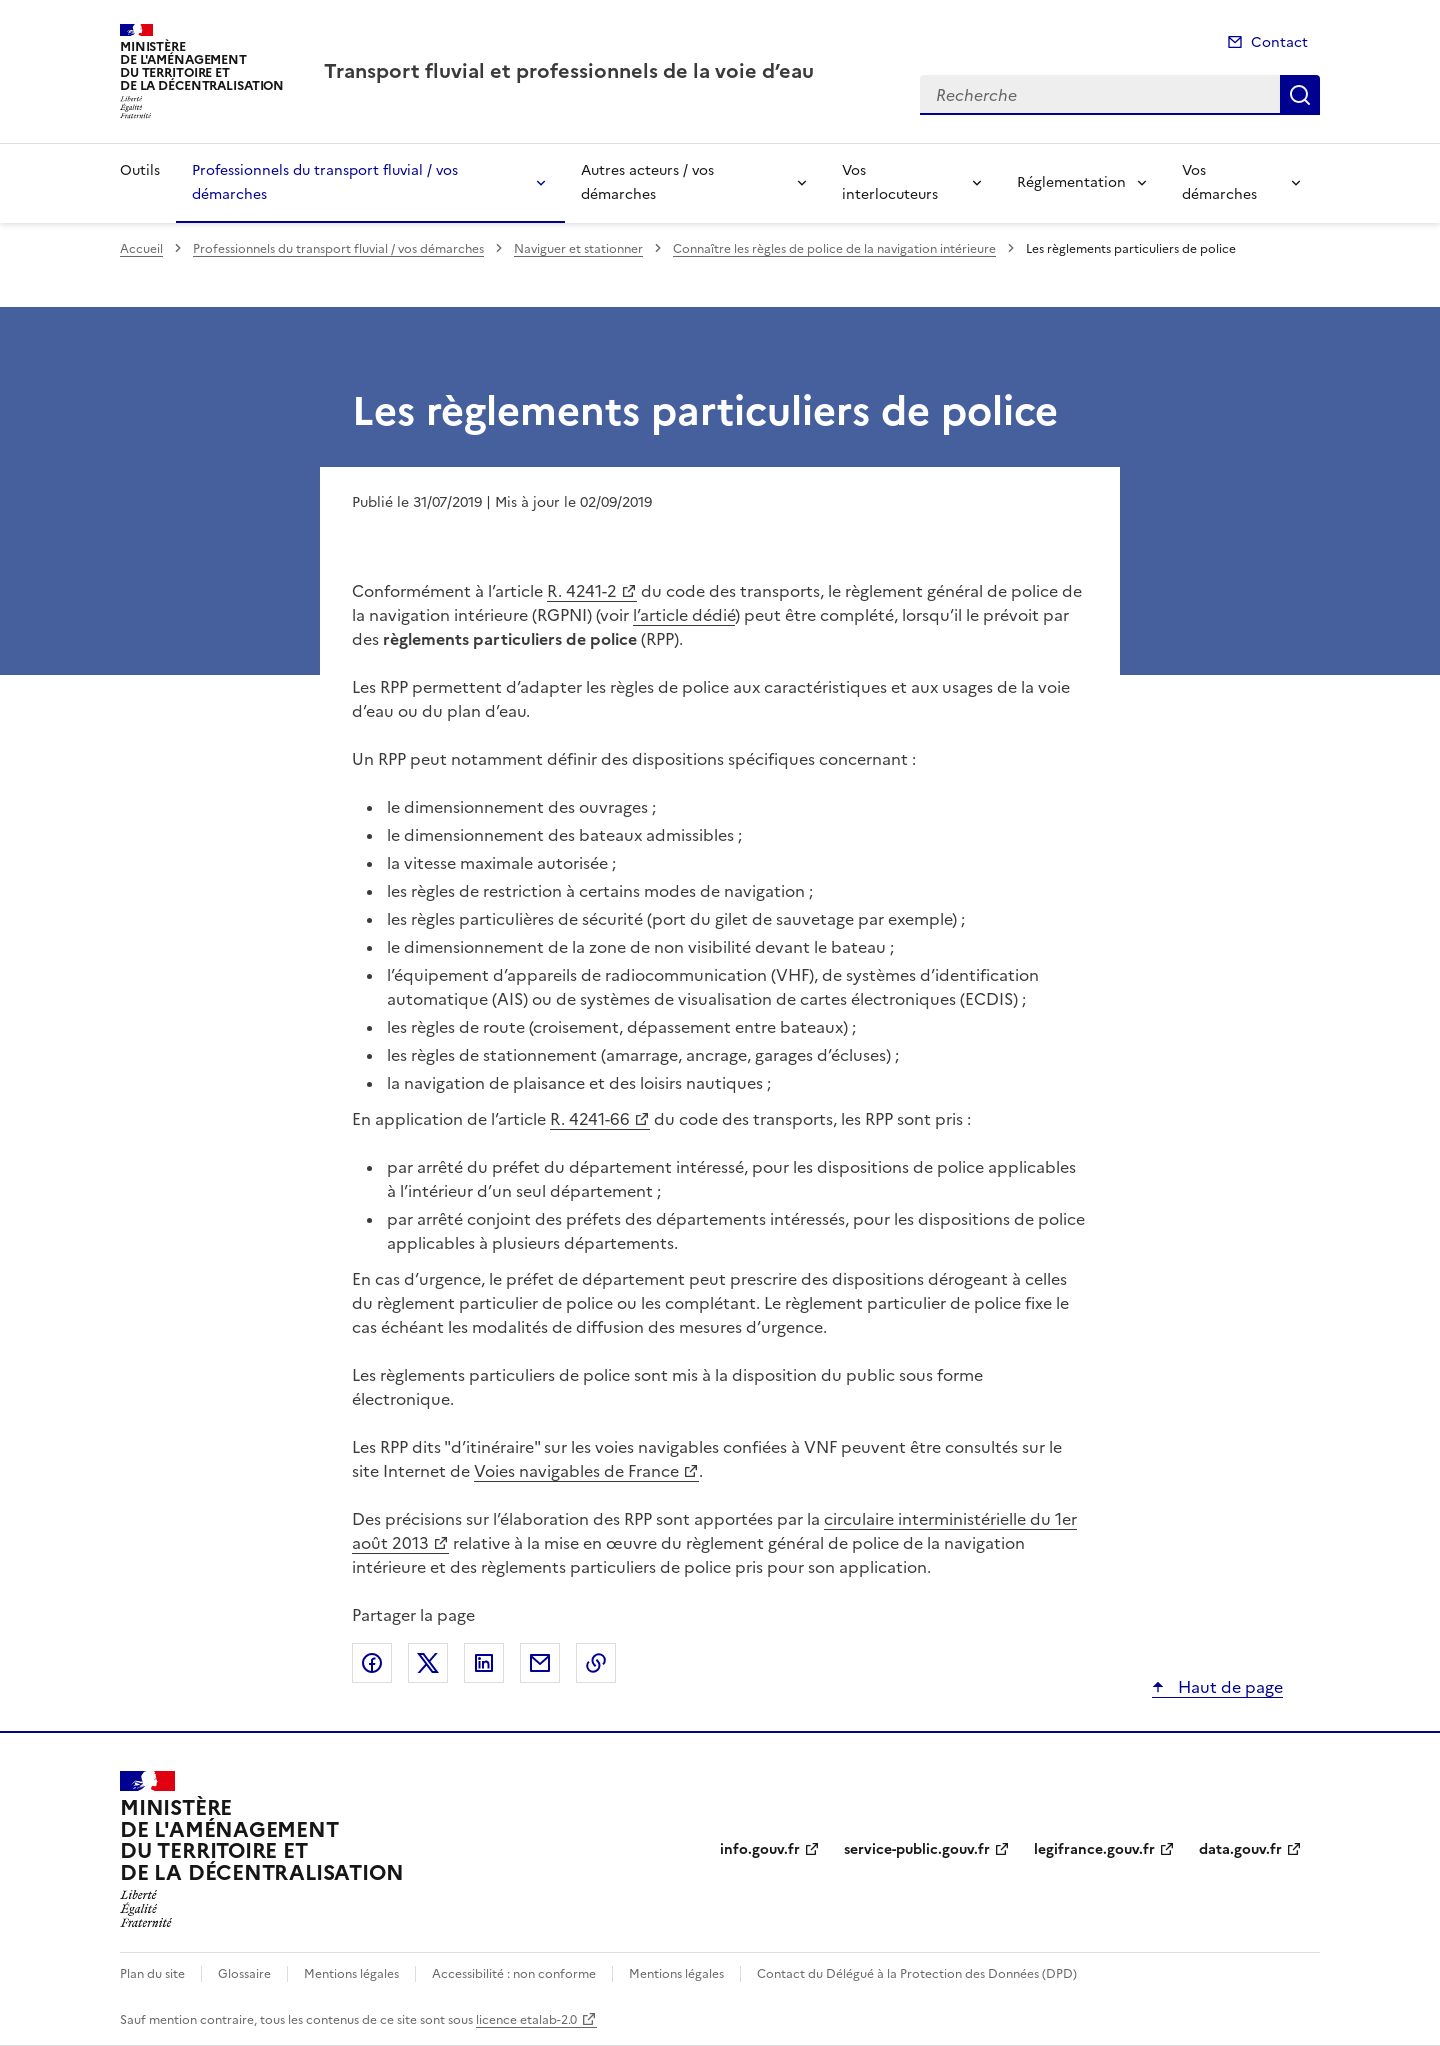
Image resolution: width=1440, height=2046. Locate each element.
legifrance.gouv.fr (1094, 1849)
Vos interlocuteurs (890, 182)
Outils (140, 170)
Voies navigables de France (576, 1471)
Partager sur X (428, 1663)
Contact (1279, 42)
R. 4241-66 (590, 1119)
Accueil (141, 249)
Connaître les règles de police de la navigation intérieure (834, 249)
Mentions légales (351, 1974)
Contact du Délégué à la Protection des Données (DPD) (917, 1974)
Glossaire (244, 1974)
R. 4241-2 (582, 591)
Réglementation (1071, 182)
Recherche (1300, 95)
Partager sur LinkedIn (484, 1663)
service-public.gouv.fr (917, 1849)
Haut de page (1228, 1687)
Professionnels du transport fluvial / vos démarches (325, 182)
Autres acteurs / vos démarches (647, 182)
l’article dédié (684, 615)
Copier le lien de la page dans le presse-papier (596, 1663)
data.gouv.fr (1240, 1849)
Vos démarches (1219, 182)
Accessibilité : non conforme (514, 1974)
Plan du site (152, 1974)
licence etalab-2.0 (526, 2020)
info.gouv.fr (760, 1849)
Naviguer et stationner (578, 249)
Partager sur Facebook (372, 1663)
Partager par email (540, 1663)
